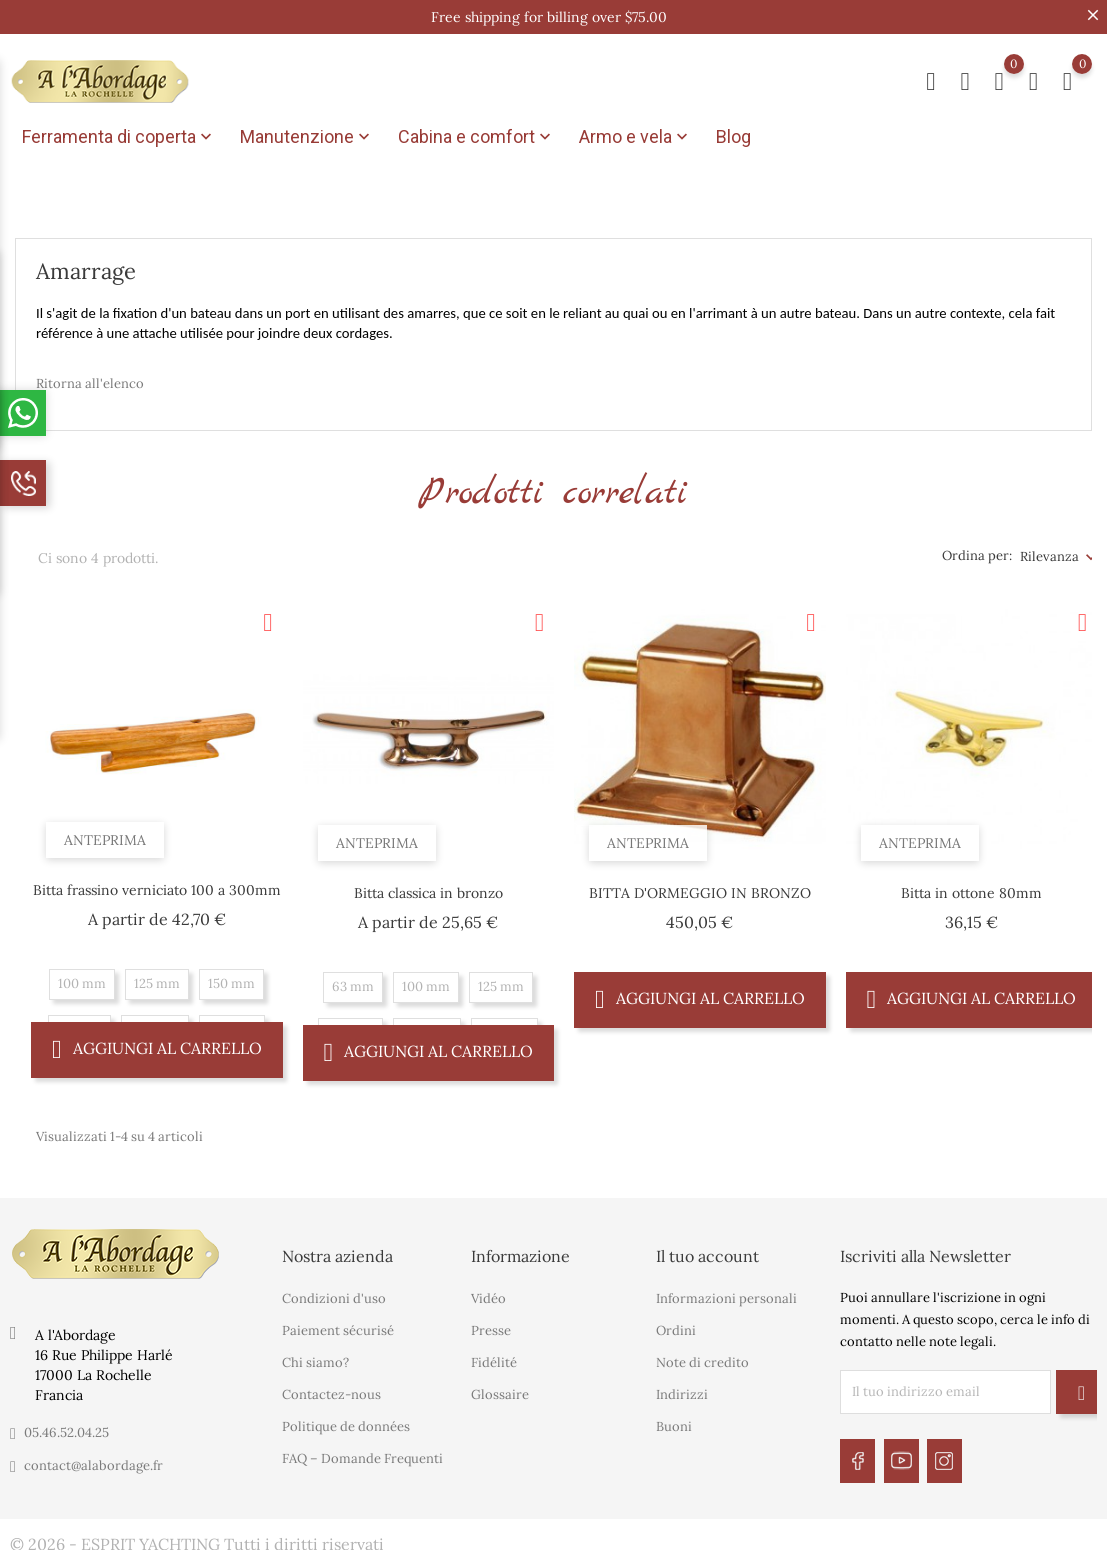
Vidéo (488, 1294)
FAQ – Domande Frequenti (362, 1454)
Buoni (674, 1422)
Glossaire (500, 1390)
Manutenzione (307, 137)
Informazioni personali (726, 1294)
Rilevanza (1049, 551)
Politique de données (346, 1422)
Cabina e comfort (476, 137)
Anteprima (110, 831)
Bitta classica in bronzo (428, 889)
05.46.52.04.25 (66, 1427)
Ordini (676, 1326)
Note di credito (702, 1358)
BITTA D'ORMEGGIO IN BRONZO (700, 889)
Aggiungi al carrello (157, 1044)
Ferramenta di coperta (119, 137)
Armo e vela (635, 137)
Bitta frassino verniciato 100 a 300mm (157, 886)
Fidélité (494, 1358)
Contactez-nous (331, 1390)
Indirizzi (682, 1390)
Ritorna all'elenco (90, 378)
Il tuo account (707, 1251)
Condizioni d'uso (334, 1294)
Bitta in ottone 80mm (971, 889)
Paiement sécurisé (338, 1326)
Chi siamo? (315, 1358)
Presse (491, 1326)
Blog (733, 136)
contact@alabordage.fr (93, 1460)
